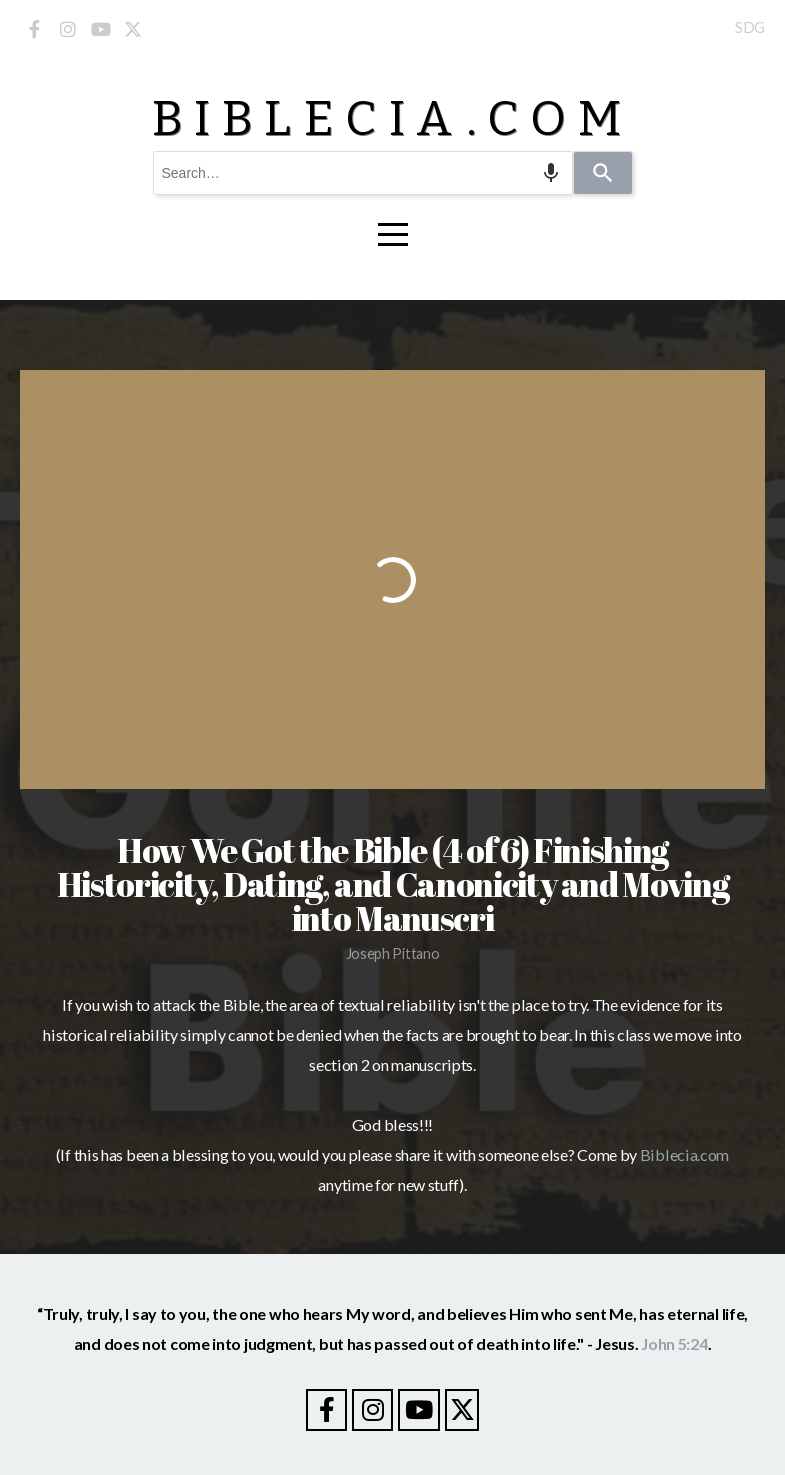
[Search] (603, 173)
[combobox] (363, 173)
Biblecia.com (684, 1154)
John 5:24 (674, 1343)
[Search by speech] (551, 173)
